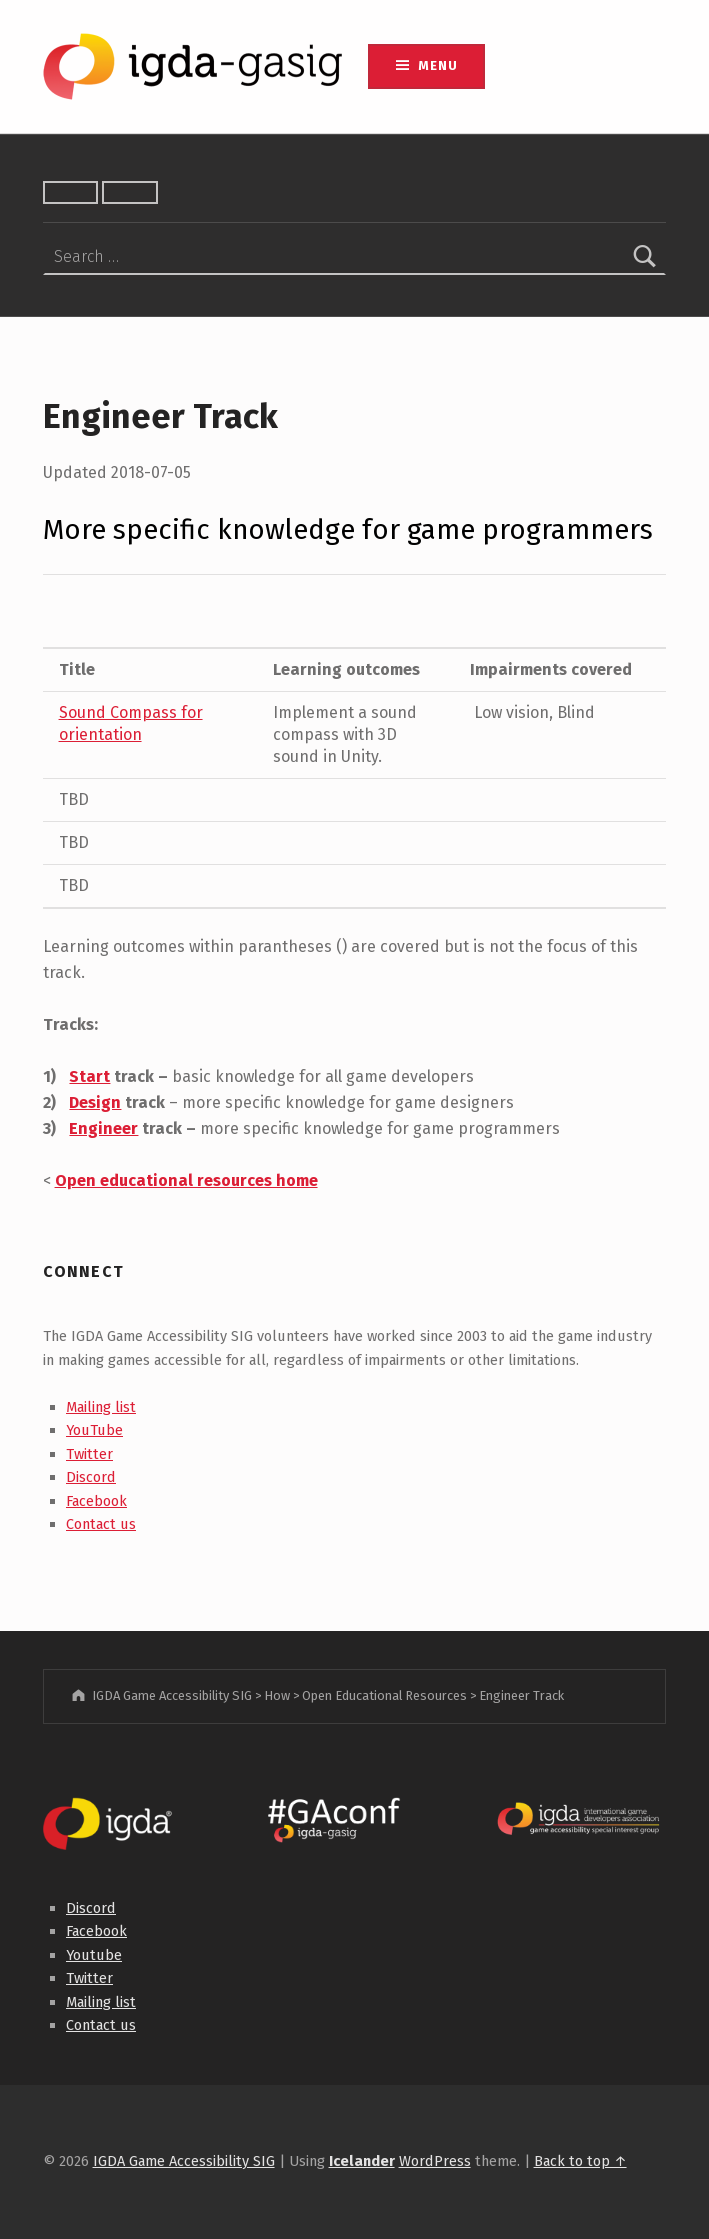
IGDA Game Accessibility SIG (184, 2161)
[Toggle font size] (130, 193)
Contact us (101, 1524)
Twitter (89, 1454)
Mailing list (101, 1407)
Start (89, 1076)
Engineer (103, 1128)
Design (95, 1102)
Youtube (94, 1955)
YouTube (94, 1430)
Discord (91, 1477)
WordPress (435, 2161)
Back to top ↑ (580, 2161)
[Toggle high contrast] (71, 193)
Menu (437, 65)
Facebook (96, 1501)
